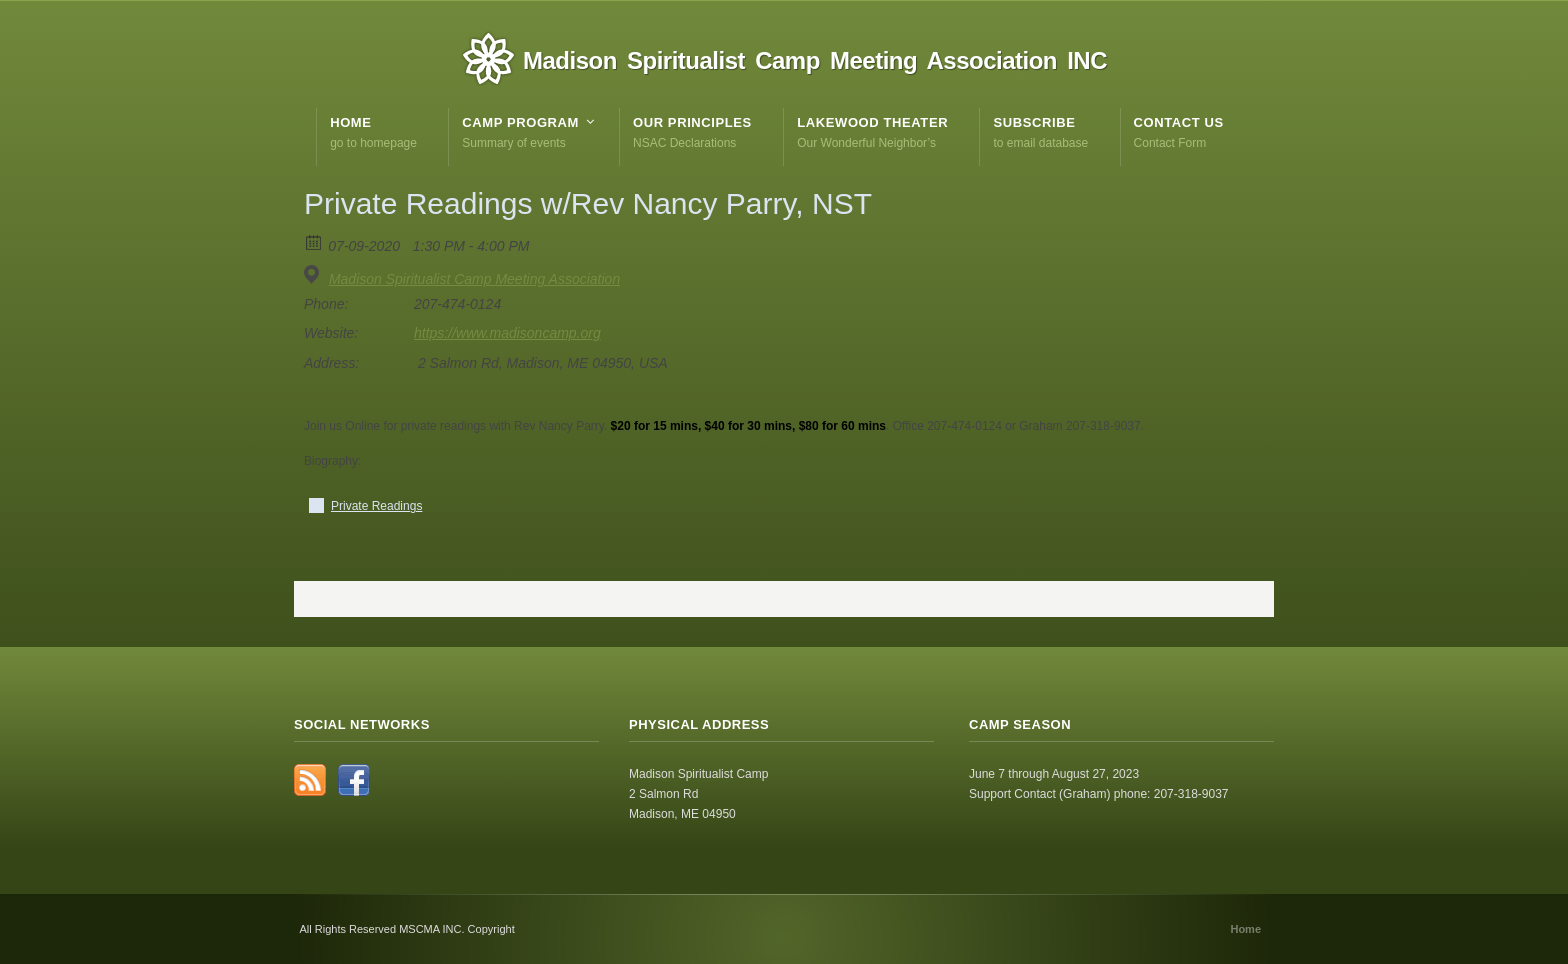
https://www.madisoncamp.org (507, 333)
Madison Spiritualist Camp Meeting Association (474, 279)
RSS (310, 780)
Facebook (354, 780)
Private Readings (376, 506)
